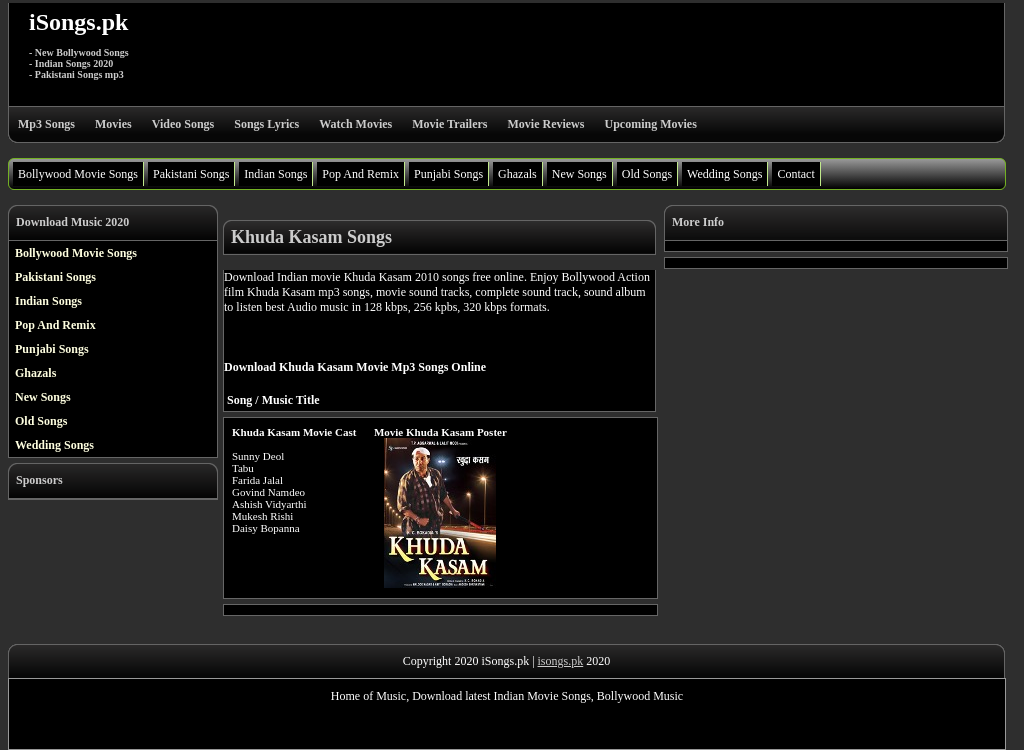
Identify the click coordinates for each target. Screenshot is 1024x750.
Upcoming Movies (650, 124)
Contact (795, 174)
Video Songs (183, 124)
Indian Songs (275, 174)
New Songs (579, 174)
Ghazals (517, 174)
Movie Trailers (449, 124)
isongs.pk (561, 661)
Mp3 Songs (46, 124)
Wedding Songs (724, 174)
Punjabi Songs (448, 174)
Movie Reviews (545, 124)
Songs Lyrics (266, 124)
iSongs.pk (78, 22)
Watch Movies (355, 124)
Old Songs (647, 174)
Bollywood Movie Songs (78, 174)
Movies (113, 124)
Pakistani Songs (191, 174)
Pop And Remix (360, 174)
